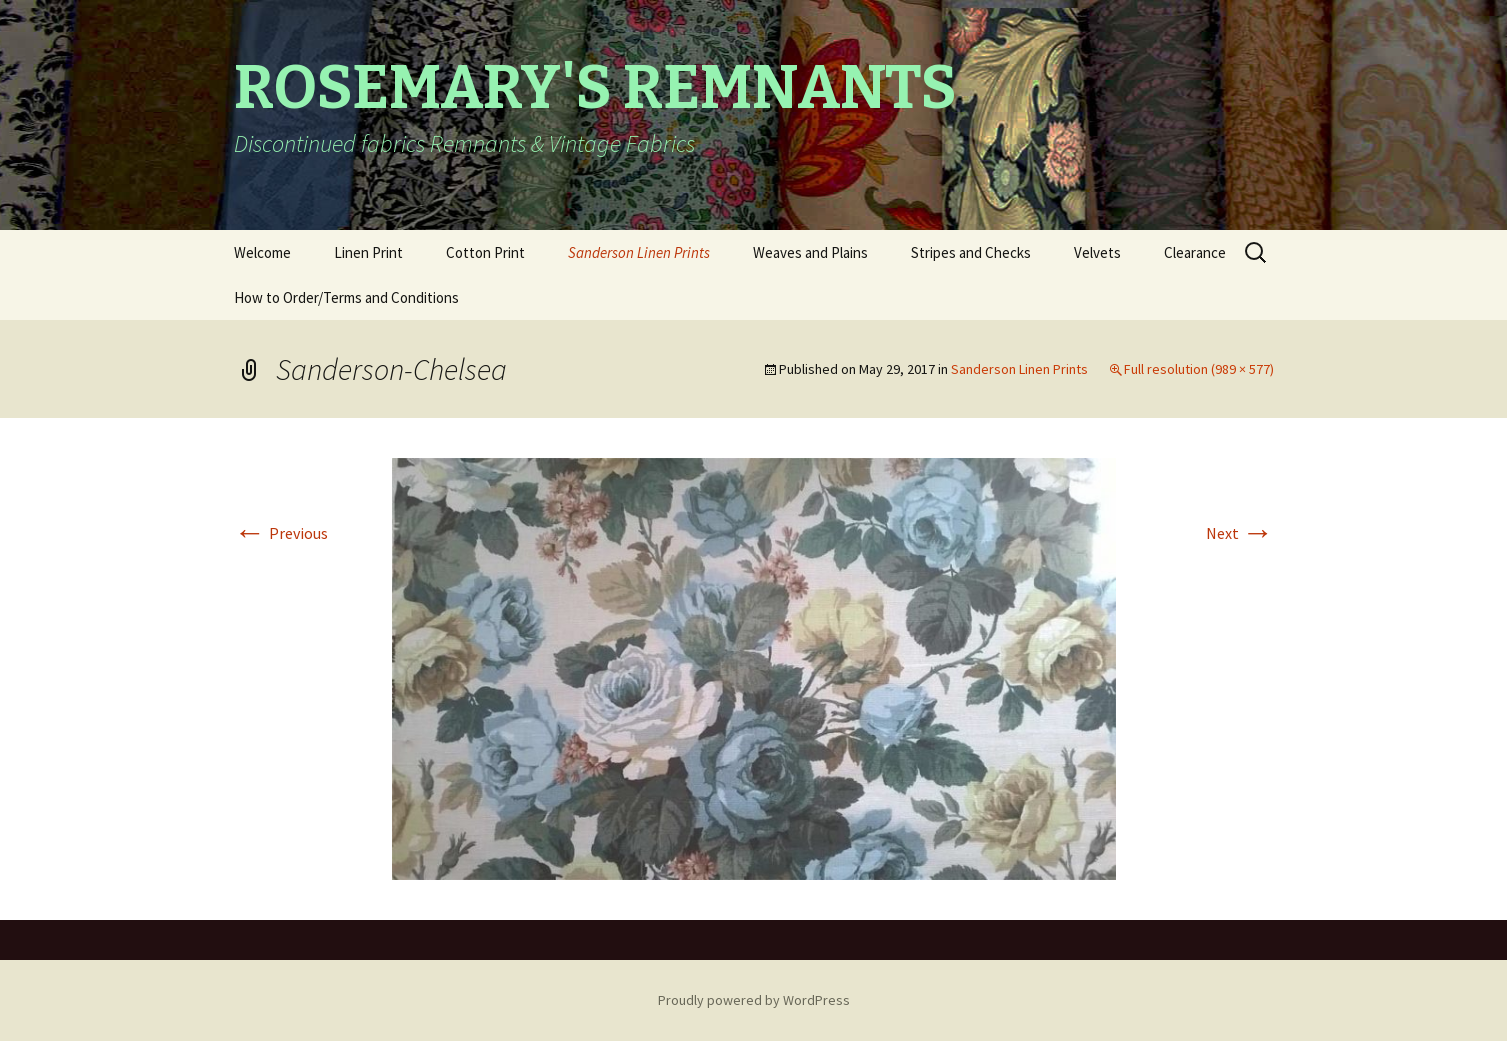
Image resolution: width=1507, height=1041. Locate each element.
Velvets (1097, 252)
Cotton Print (485, 252)
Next (1240, 533)
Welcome (262, 252)
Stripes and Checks (971, 252)
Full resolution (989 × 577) (1199, 369)
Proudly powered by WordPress (754, 1000)
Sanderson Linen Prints (639, 252)
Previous (281, 533)
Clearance (1195, 252)
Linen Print (368, 252)
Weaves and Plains (810, 252)
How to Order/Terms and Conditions (346, 297)
